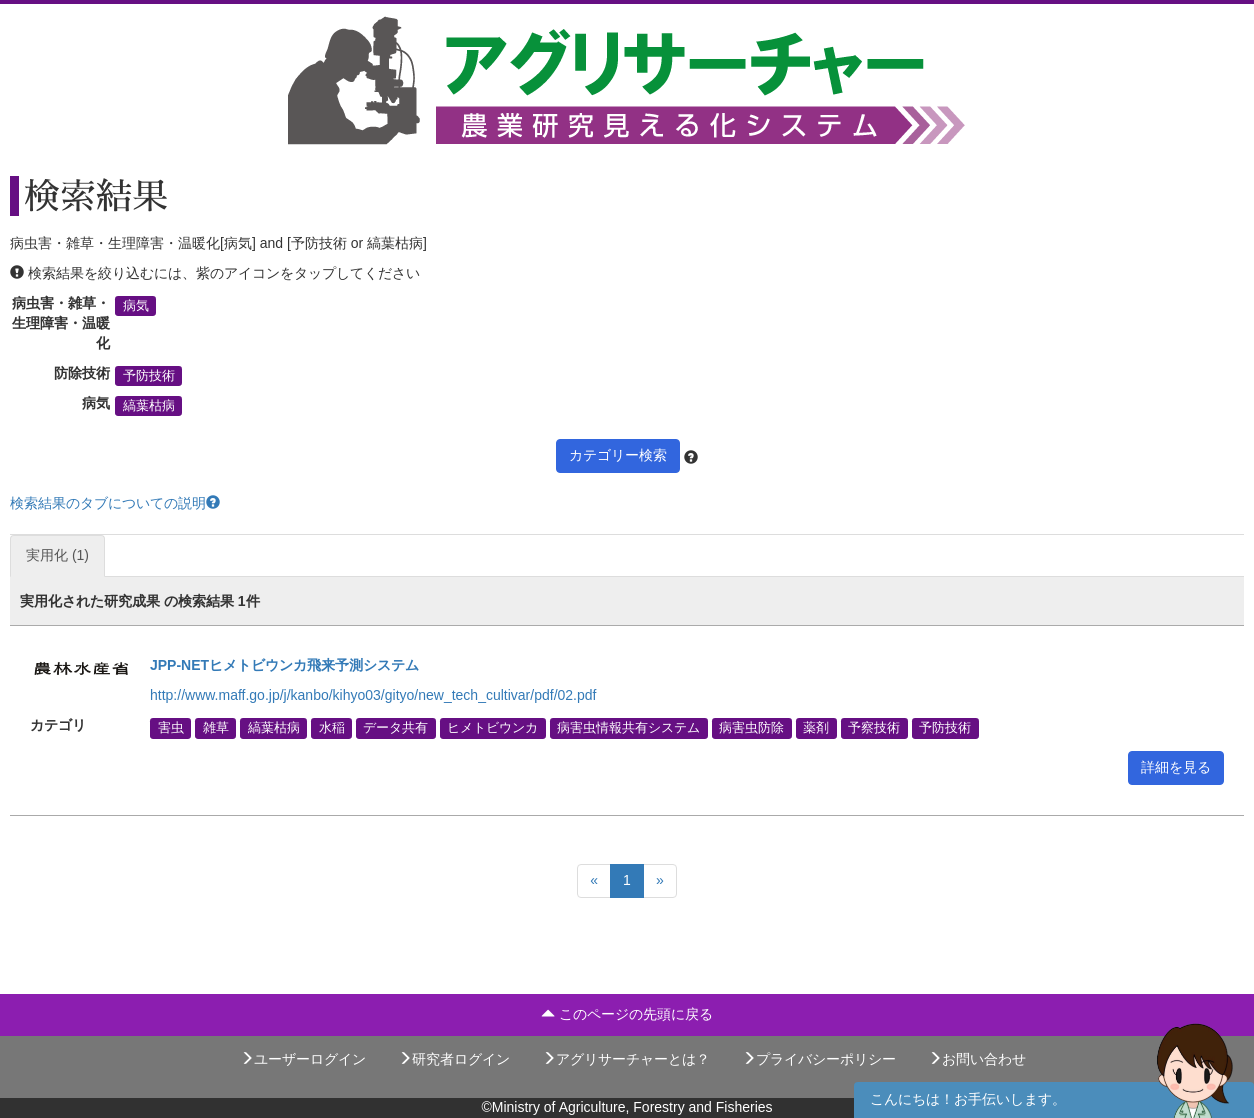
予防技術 (149, 376)
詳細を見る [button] (1176, 767)
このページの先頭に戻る (627, 1014)
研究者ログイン (454, 1059)
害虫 (171, 728)
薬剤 (816, 728)
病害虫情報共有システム (628, 728)
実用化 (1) (57, 555)
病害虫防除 (751, 728)
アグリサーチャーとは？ (626, 1059)
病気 (136, 306)
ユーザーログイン (303, 1059)
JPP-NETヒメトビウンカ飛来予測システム (284, 665)
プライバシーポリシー (819, 1059)
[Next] (660, 881)
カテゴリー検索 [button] (618, 455)
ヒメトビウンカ (492, 728)
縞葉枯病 (149, 406)
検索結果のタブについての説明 (115, 503)
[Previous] (594, 881)
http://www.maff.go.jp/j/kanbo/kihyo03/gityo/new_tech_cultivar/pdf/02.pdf (373, 695)
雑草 (216, 728)
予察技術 (874, 728)
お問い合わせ (977, 1059)
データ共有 (395, 728)
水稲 (332, 728)
